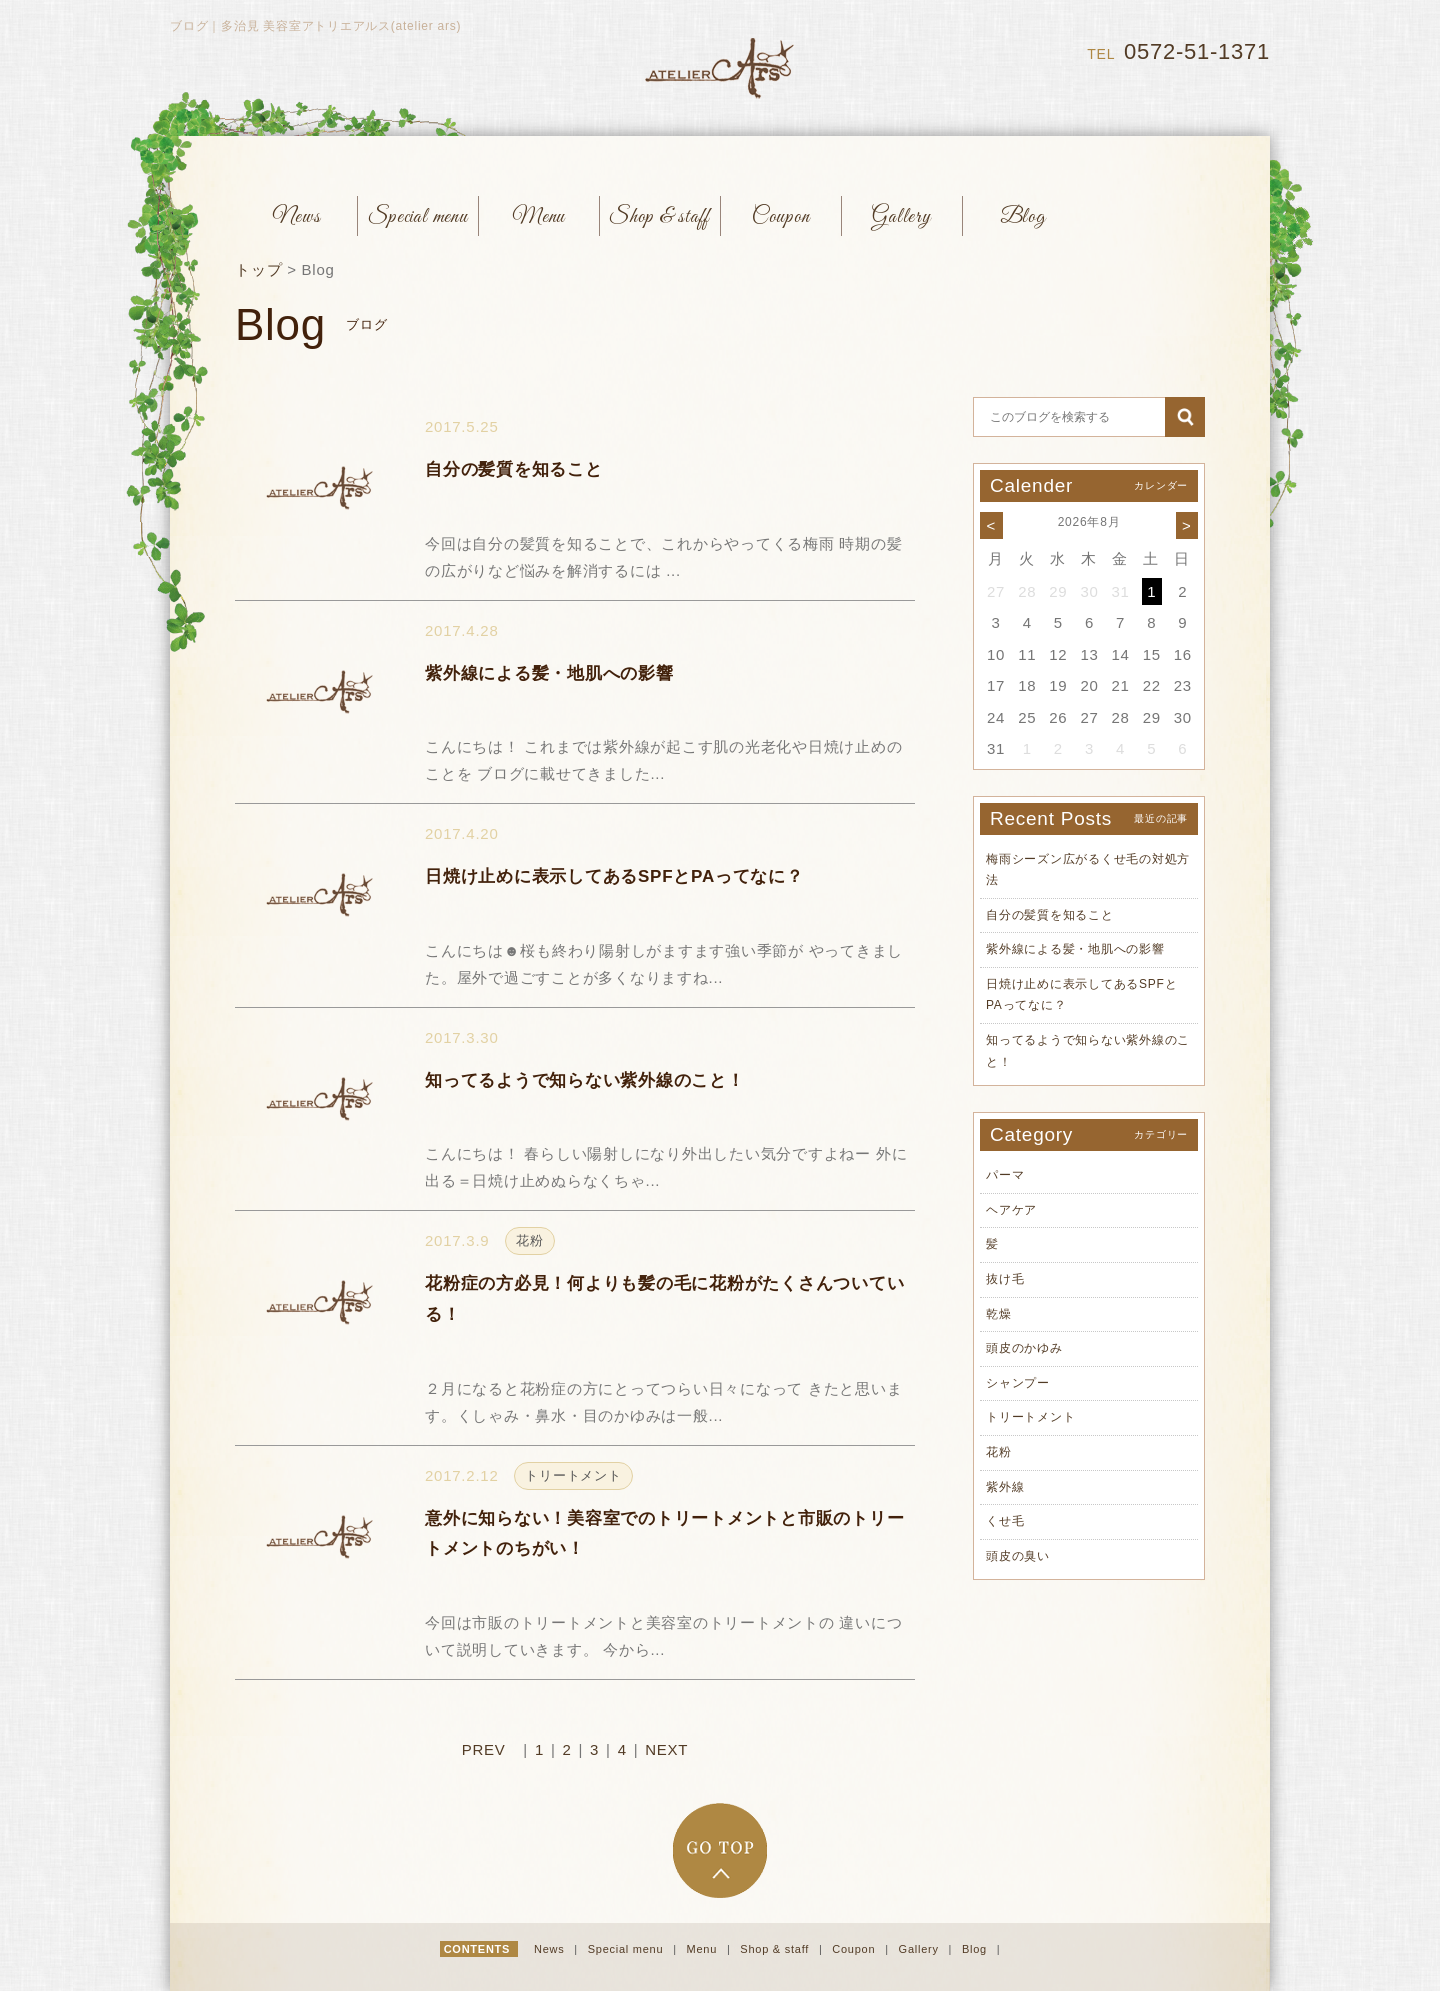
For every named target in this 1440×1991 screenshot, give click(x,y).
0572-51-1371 (1197, 51)
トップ (258, 269)
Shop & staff (776, 1949)
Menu (704, 1949)
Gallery (921, 1949)
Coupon (855, 1949)
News (551, 1949)
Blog (976, 1949)
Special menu (627, 1949)
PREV (484, 1749)
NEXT (666, 1749)
